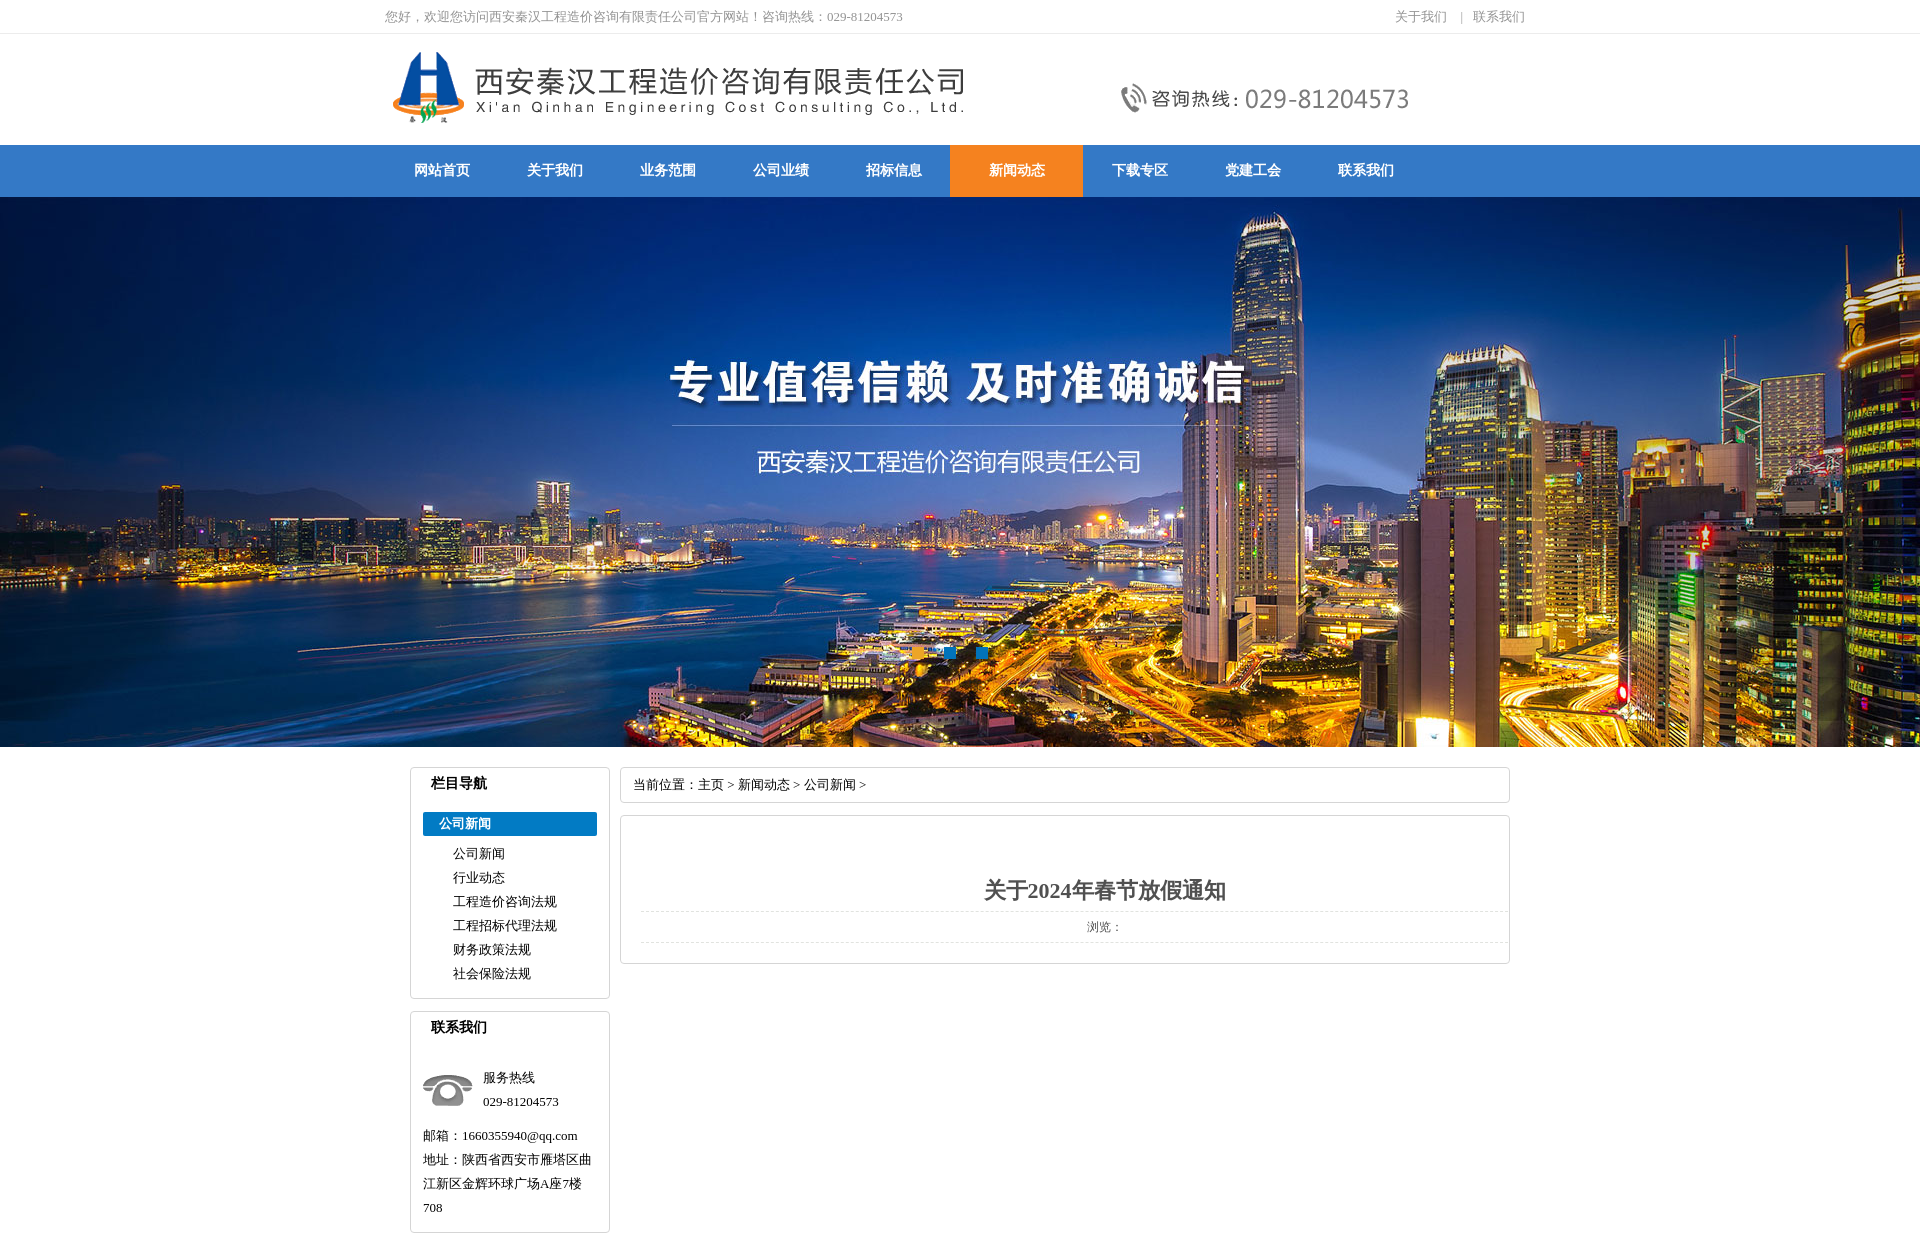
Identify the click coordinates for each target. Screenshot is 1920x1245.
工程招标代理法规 (505, 925)
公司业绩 (781, 170)
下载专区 (1140, 170)
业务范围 (668, 170)
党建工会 (1253, 170)
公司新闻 (479, 853)
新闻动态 (1017, 170)
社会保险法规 (492, 973)
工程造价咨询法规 (505, 901)
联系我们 (1499, 16)
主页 (711, 784)
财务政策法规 (492, 949)
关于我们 (1421, 16)
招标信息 (894, 170)
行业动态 (479, 877)
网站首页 (442, 170)
